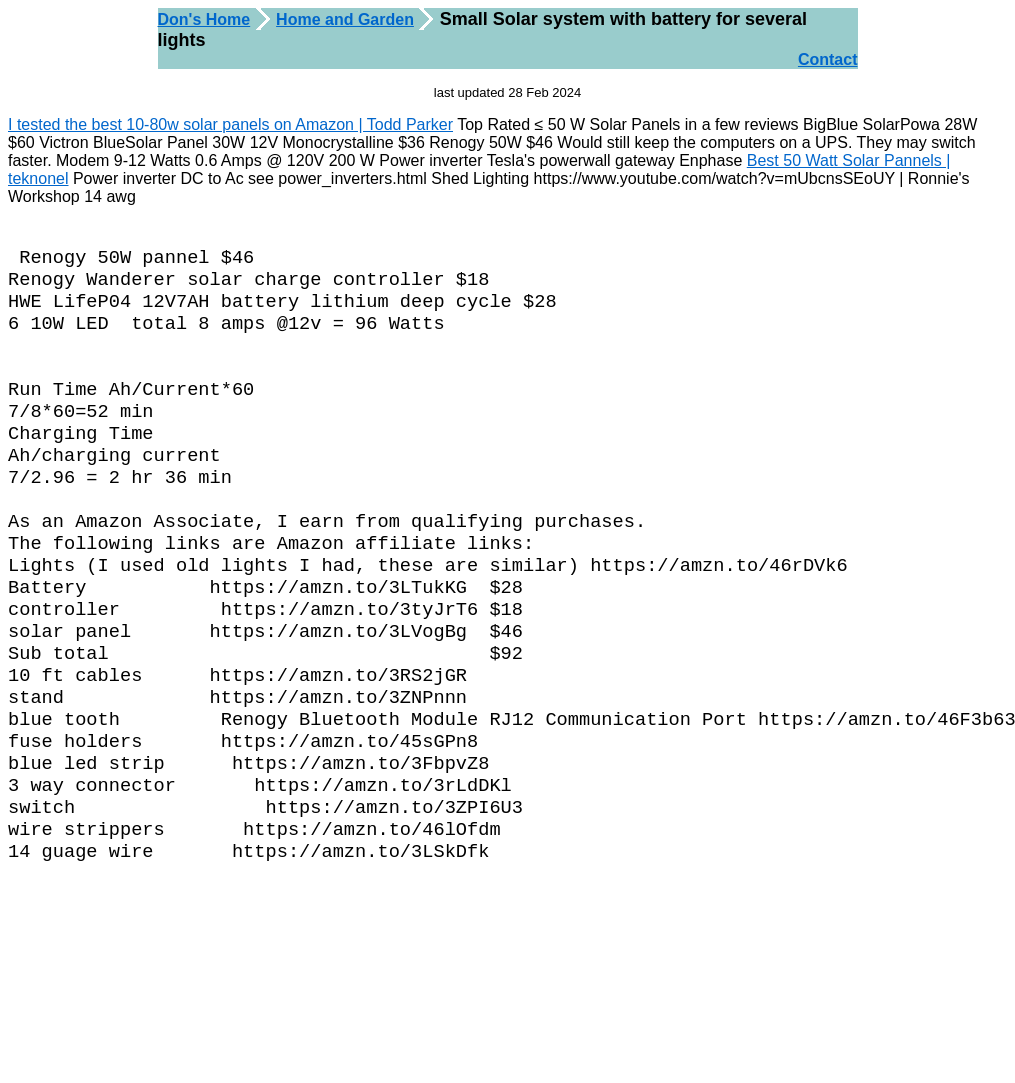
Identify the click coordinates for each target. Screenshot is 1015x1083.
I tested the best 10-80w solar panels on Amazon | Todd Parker (230, 124)
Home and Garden (345, 19)
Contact (828, 59)
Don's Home (204, 19)
